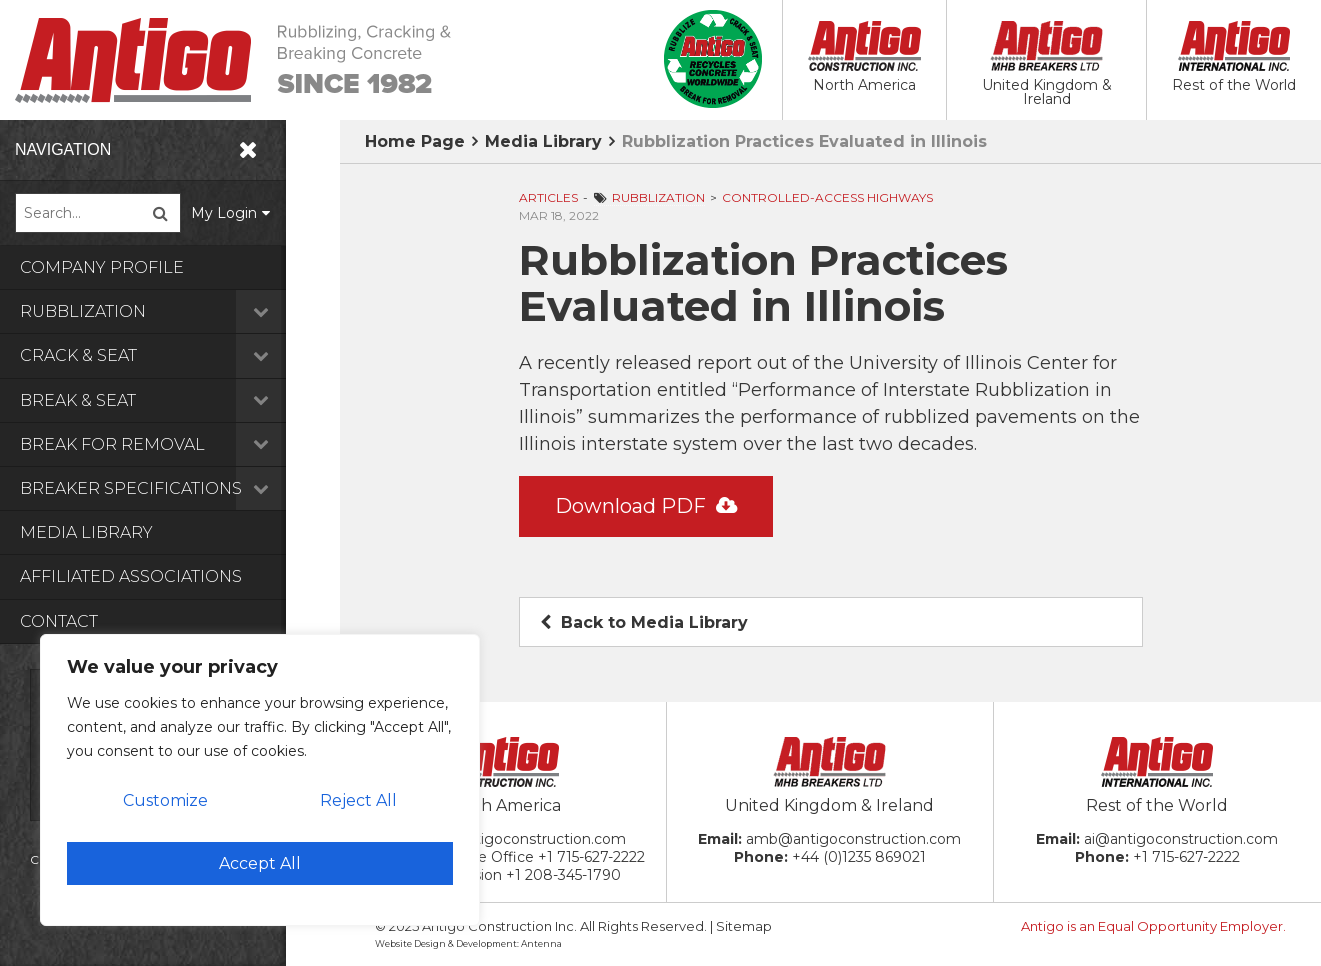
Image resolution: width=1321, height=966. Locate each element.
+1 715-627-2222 (591, 857)
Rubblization (180, 311)
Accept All (260, 863)
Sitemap (744, 926)
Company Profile (102, 267)
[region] (260, 780)
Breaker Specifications (180, 488)
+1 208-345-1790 (563, 875)
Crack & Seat (180, 355)
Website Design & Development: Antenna (468, 943)
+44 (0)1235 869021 (859, 857)
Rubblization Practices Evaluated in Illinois (804, 141)
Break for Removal (180, 444)
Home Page (415, 141)
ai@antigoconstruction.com (1181, 839)
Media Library (86, 532)
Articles (548, 197)
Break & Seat (180, 400)
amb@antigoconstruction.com (853, 839)
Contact (59, 621)
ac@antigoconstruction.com (526, 839)
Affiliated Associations (131, 576)
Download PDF (646, 506)
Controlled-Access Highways (827, 197)
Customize (165, 800)
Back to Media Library (644, 622)
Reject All (358, 800)
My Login (279, 213)
